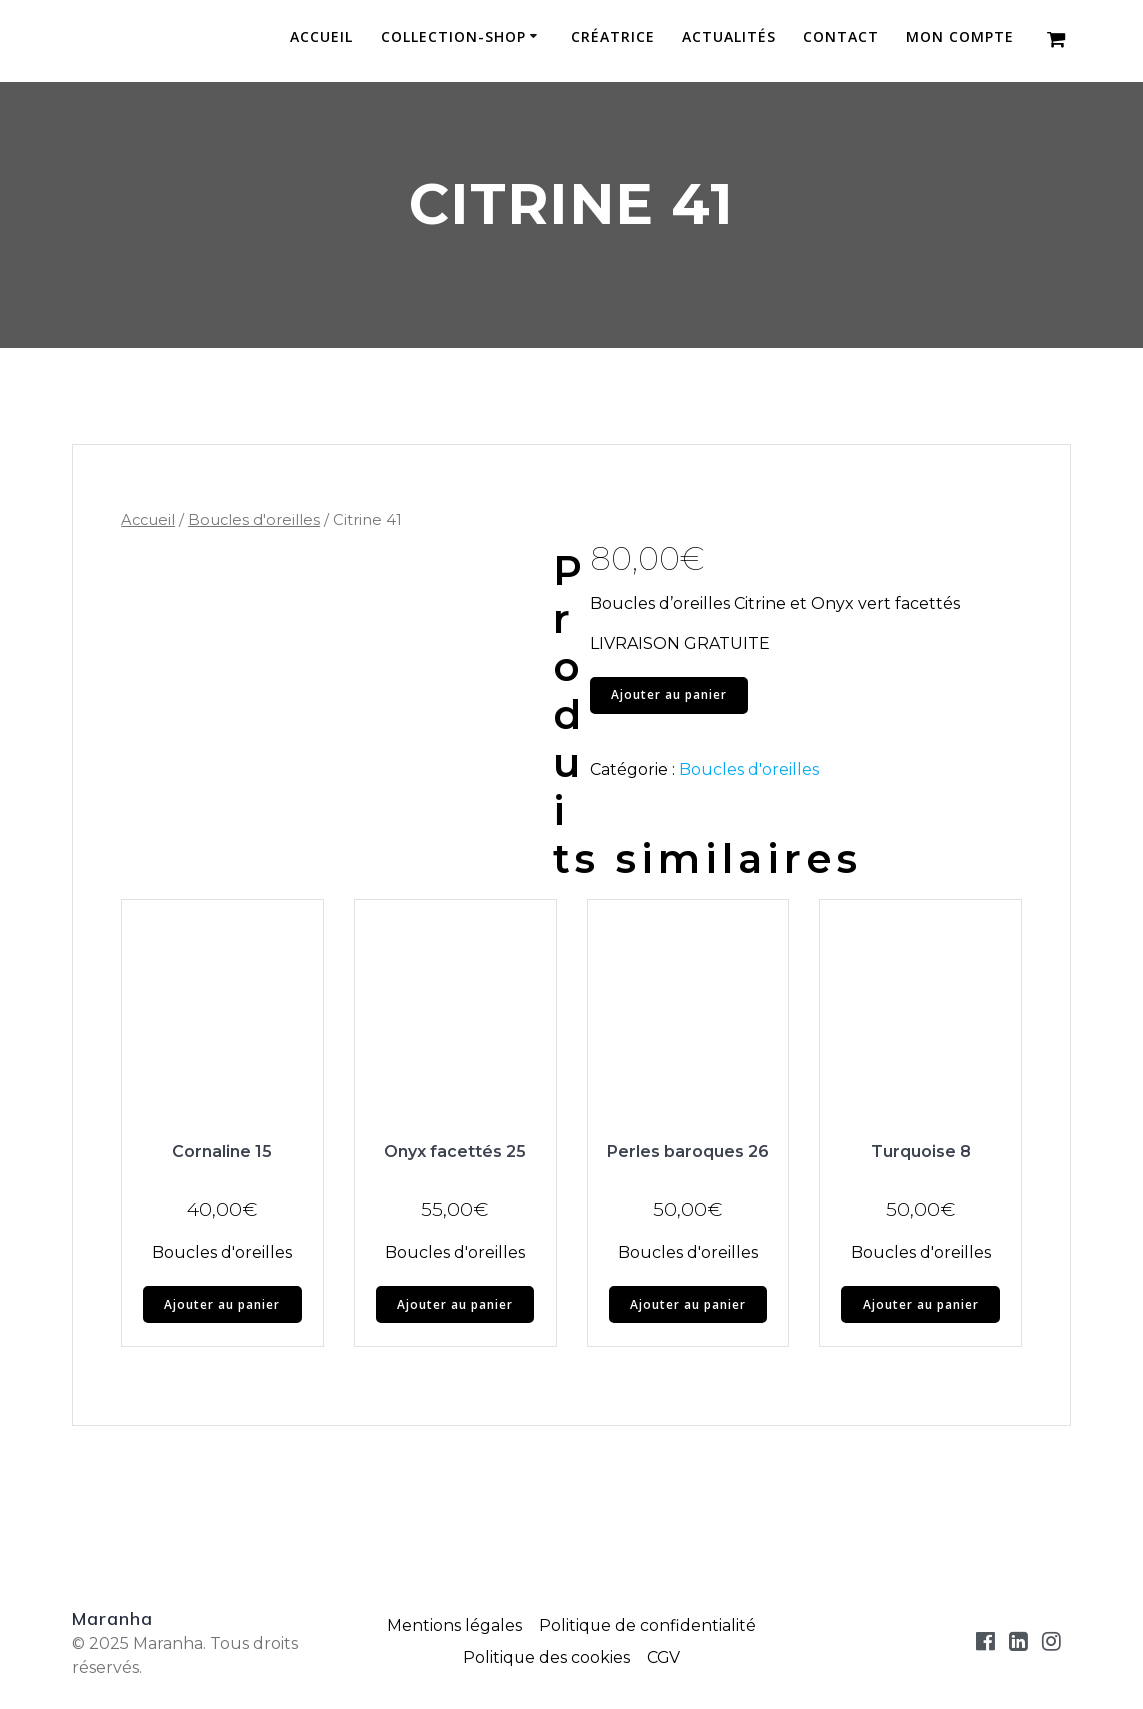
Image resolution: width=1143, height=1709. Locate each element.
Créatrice (613, 38)
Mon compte (960, 38)
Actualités (729, 38)
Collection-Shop (453, 38)
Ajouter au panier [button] (222, 1304)
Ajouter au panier (669, 694)
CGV (664, 1657)
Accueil (321, 38)
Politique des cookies (546, 1657)
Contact (841, 38)
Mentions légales (454, 1625)
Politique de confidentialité (647, 1625)
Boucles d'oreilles (254, 520)
